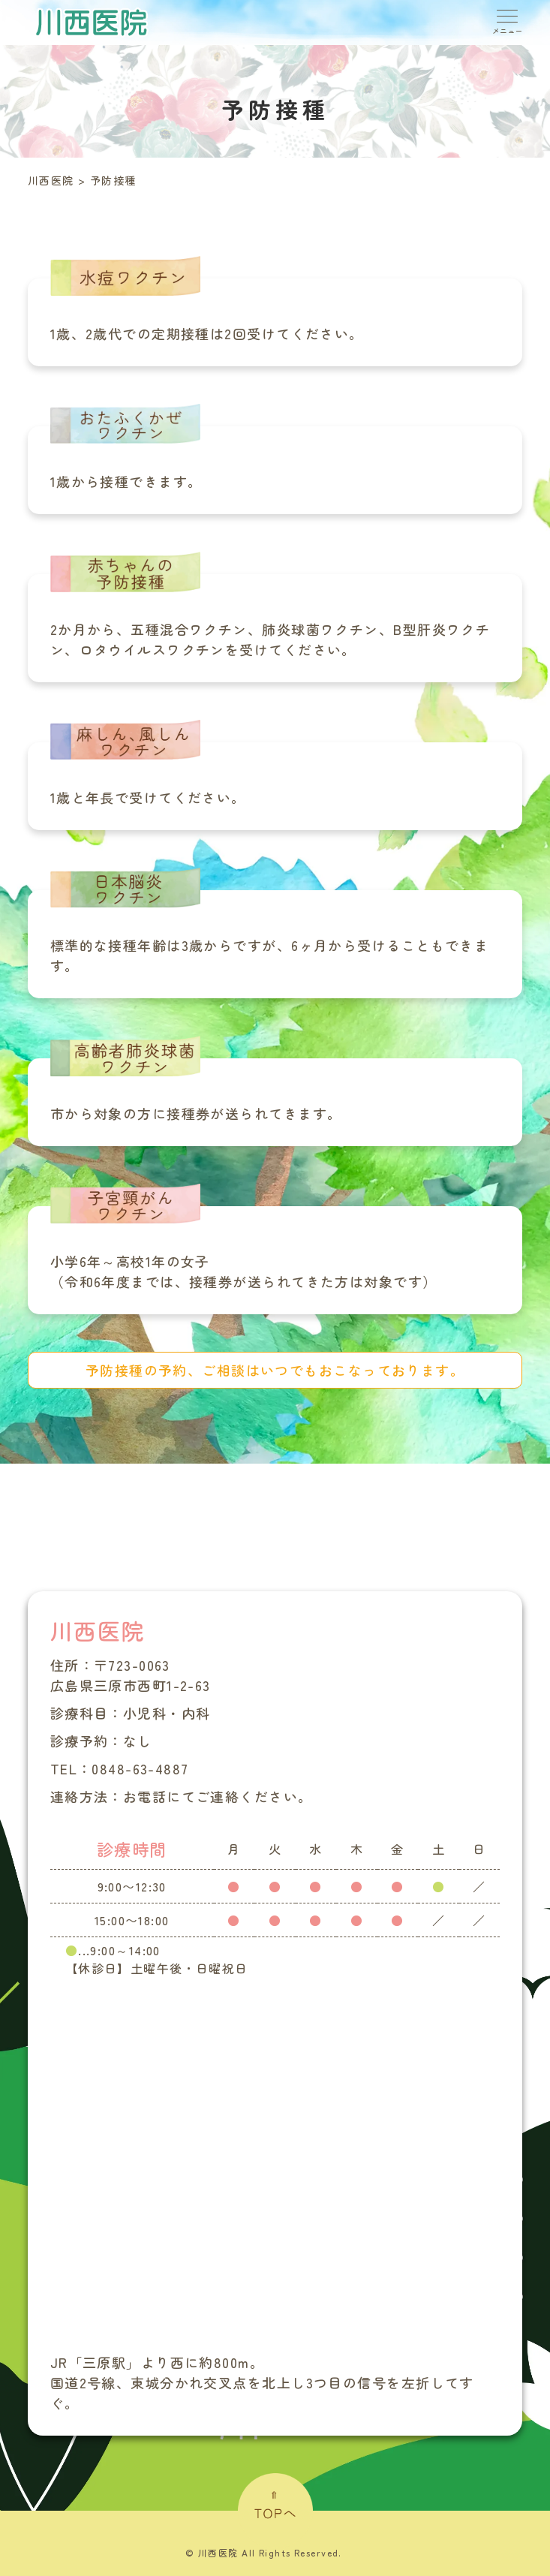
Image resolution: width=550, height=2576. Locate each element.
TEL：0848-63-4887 (119, 1768)
